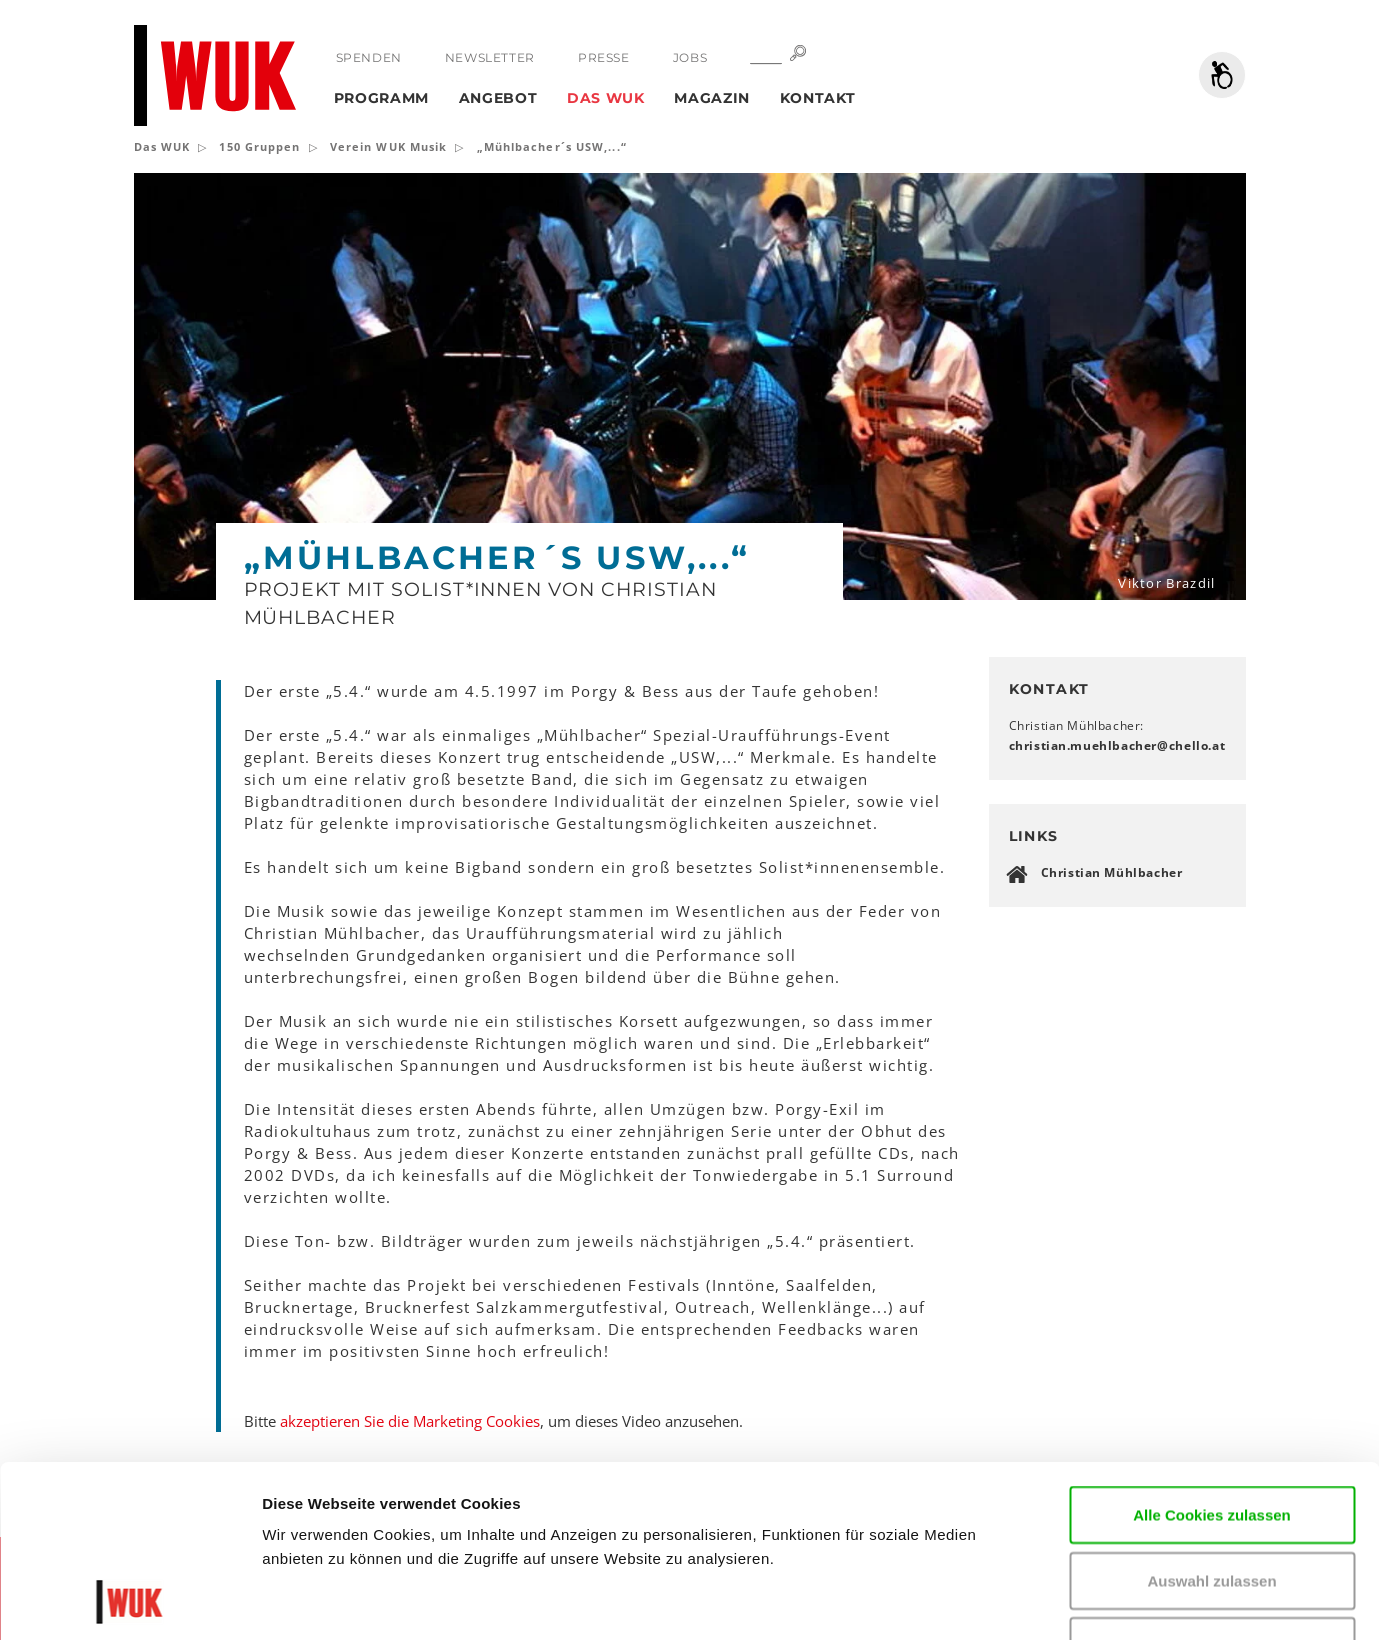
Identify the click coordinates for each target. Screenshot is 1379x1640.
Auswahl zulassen (1211, 1419)
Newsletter (490, 57)
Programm (382, 98)
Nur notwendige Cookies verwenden (1212, 1496)
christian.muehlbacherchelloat (1117, 745)
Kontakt (818, 98)
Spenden (369, 57)
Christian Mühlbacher (1112, 872)
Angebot (498, 98)
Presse (604, 57)
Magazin (712, 98)
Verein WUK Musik (389, 146)
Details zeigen (1203, 1600)
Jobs (690, 57)
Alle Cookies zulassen (1212, 1353)
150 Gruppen (259, 146)
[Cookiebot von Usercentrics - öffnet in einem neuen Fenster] (129, 1601)
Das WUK (606, 98)
